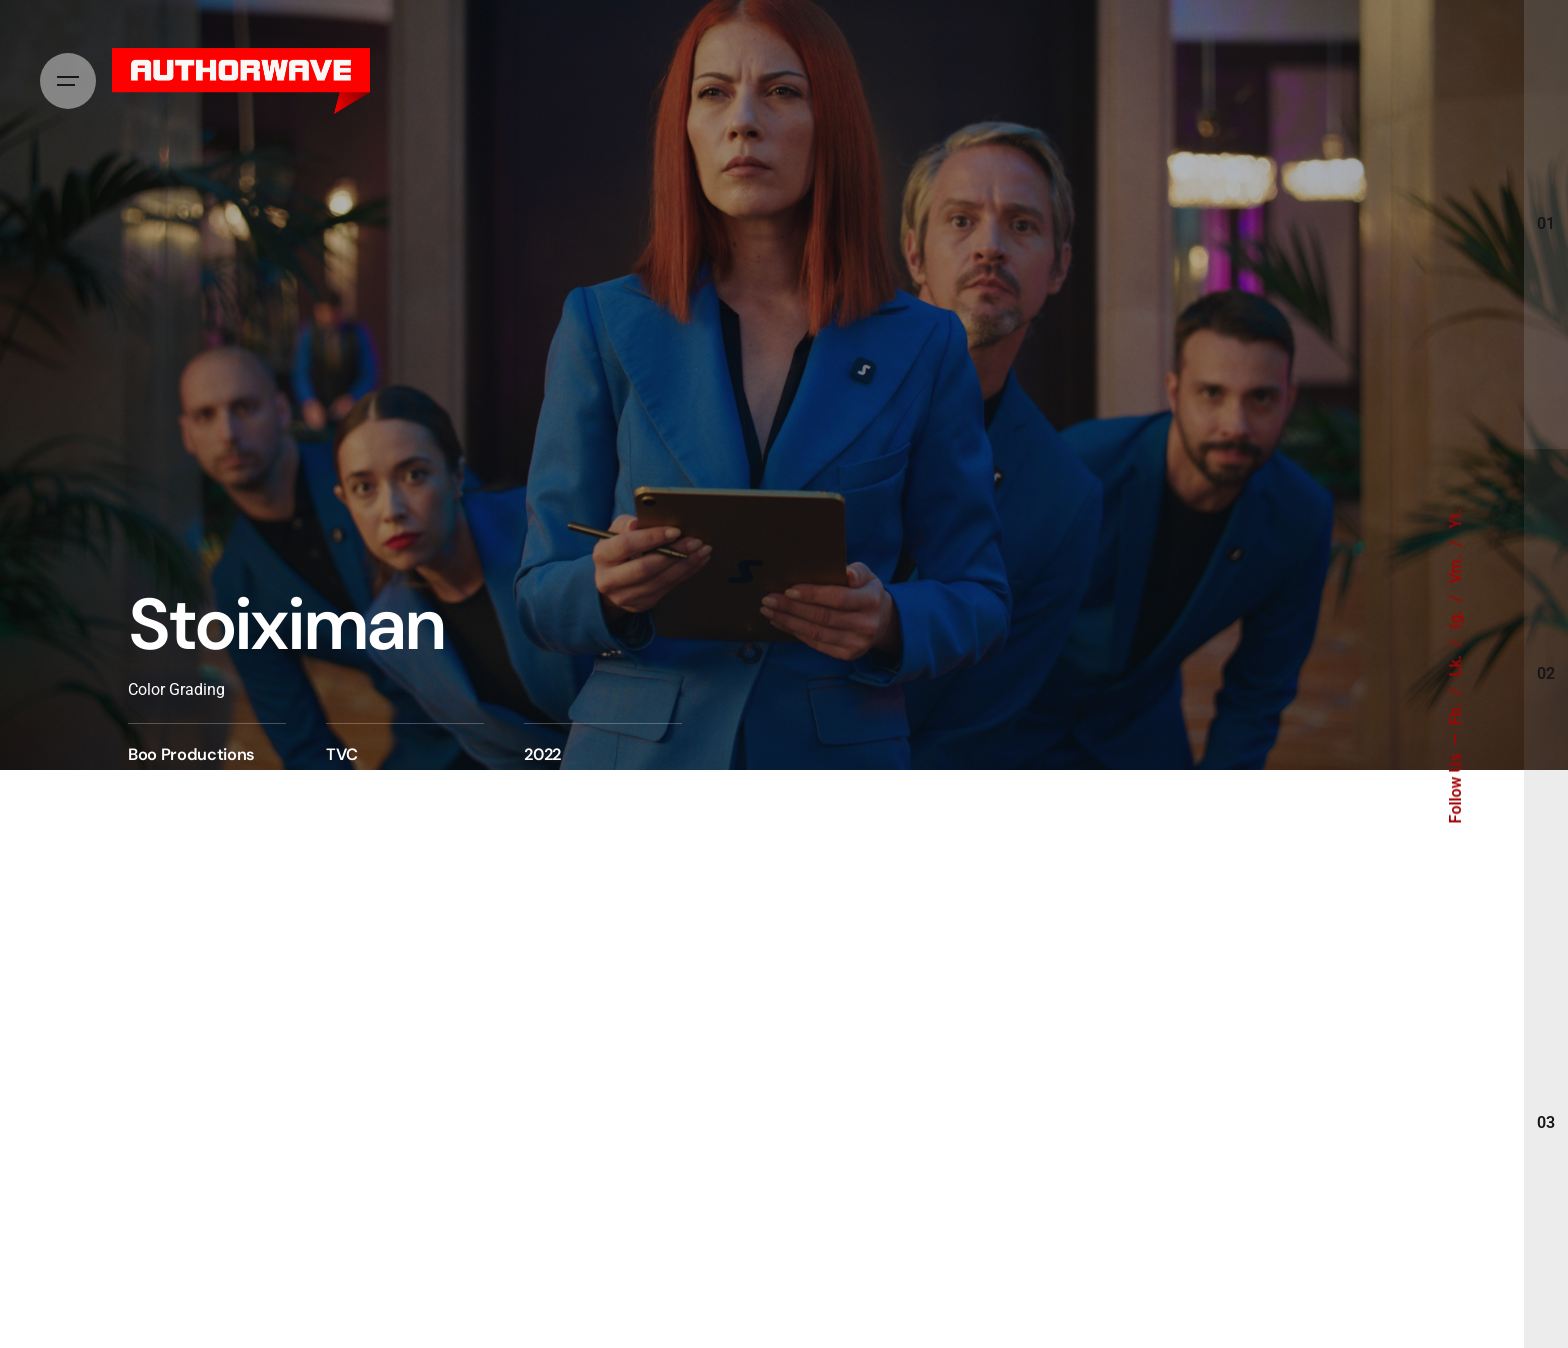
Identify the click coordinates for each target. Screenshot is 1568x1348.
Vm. (1456, 567)
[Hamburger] (68, 81)
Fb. (1456, 712)
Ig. (1456, 617)
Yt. (1456, 519)
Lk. (1456, 664)
